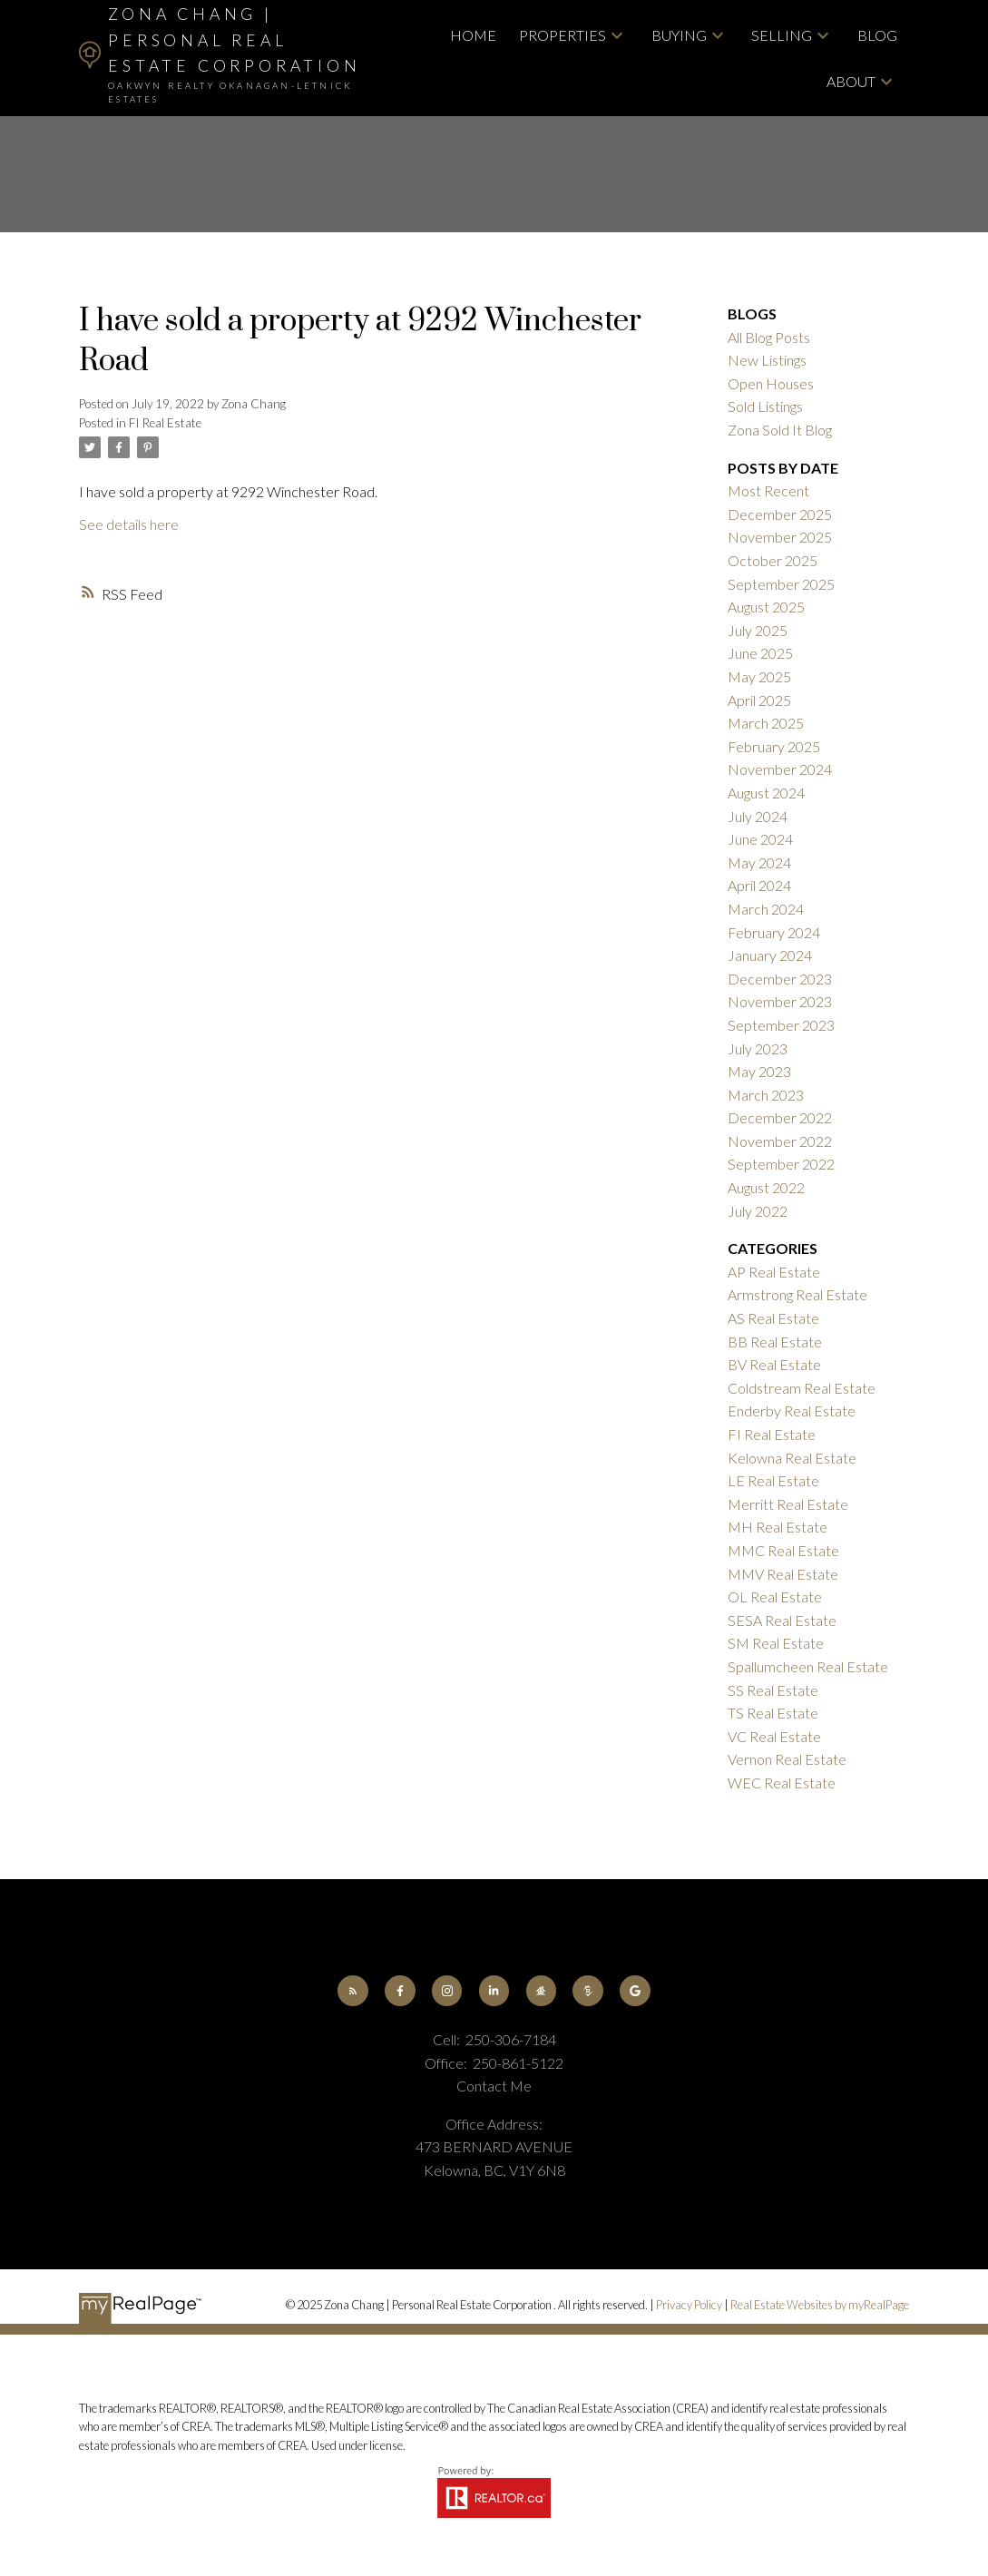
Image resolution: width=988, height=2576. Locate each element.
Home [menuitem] (473, 35)
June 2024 (760, 838)
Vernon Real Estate (787, 1759)
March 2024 (766, 908)
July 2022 (757, 1210)
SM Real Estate (776, 1642)
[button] (352, 1990)
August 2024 (766, 792)
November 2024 (780, 769)
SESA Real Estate (782, 1620)
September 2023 (781, 1024)
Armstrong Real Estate (797, 1294)
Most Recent (768, 490)
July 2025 (757, 630)
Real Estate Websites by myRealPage (819, 2304)
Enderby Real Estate (792, 1410)
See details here (129, 524)
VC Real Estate (774, 1736)
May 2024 (759, 862)
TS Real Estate (773, 1712)
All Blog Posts (769, 337)
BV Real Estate (774, 1364)
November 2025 (780, 536)
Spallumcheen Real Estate (808, 1666)
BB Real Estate (775, 1341)
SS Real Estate (773, 1690)
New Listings (767, 359)
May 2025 (759, 676)
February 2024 (774, 932)
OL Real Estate (775, 1596)
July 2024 (757, 816)
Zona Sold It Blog (780, 429)
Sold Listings (765, 406)
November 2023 (780, 1001)
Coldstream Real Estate (802, 1387)
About (851, 81)
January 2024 (770, 955)
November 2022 (780, 1141)
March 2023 (766, 1094)
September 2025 (781, 584)
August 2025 (766, 606)
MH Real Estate (777, 1526)
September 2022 (781, 1163)
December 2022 (780, 1117)
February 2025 (774, 746)
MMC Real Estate (783, 1550)
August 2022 (766, 1187)
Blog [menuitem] (877, 35)
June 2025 (760, 652)
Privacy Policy (689, 2304)
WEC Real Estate (782, 1782)
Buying (679, 35)
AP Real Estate (774, 1271)
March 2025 (766, 722)
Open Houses (771, 383)
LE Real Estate (773, 1480)
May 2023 (759, 1071)
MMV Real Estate (783, 1573)
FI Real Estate (165, 423)
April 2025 (759, 700)
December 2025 (780, 514)
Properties (562, 35)
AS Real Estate (773, 1318)
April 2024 (759, 885)
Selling (781, 35)
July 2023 (757, 1048)
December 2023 (780, 978)
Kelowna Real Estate (792, 1457)
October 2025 (772, 560)
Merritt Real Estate (788, 1504)
